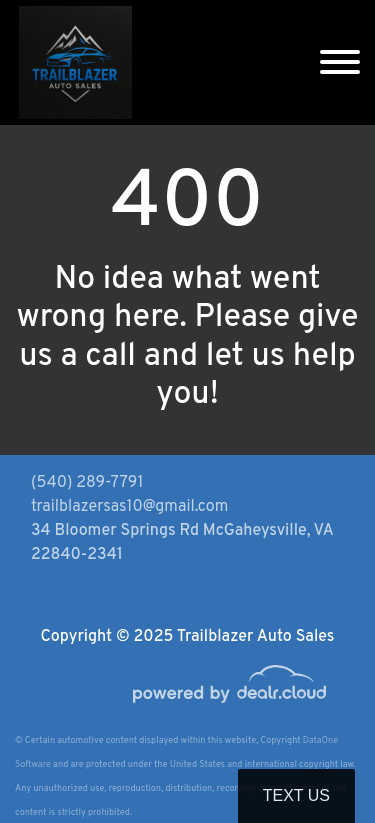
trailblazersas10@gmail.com (129, 507)
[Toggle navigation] (340, 62)
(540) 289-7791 (87, 483)
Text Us (296, 795)
